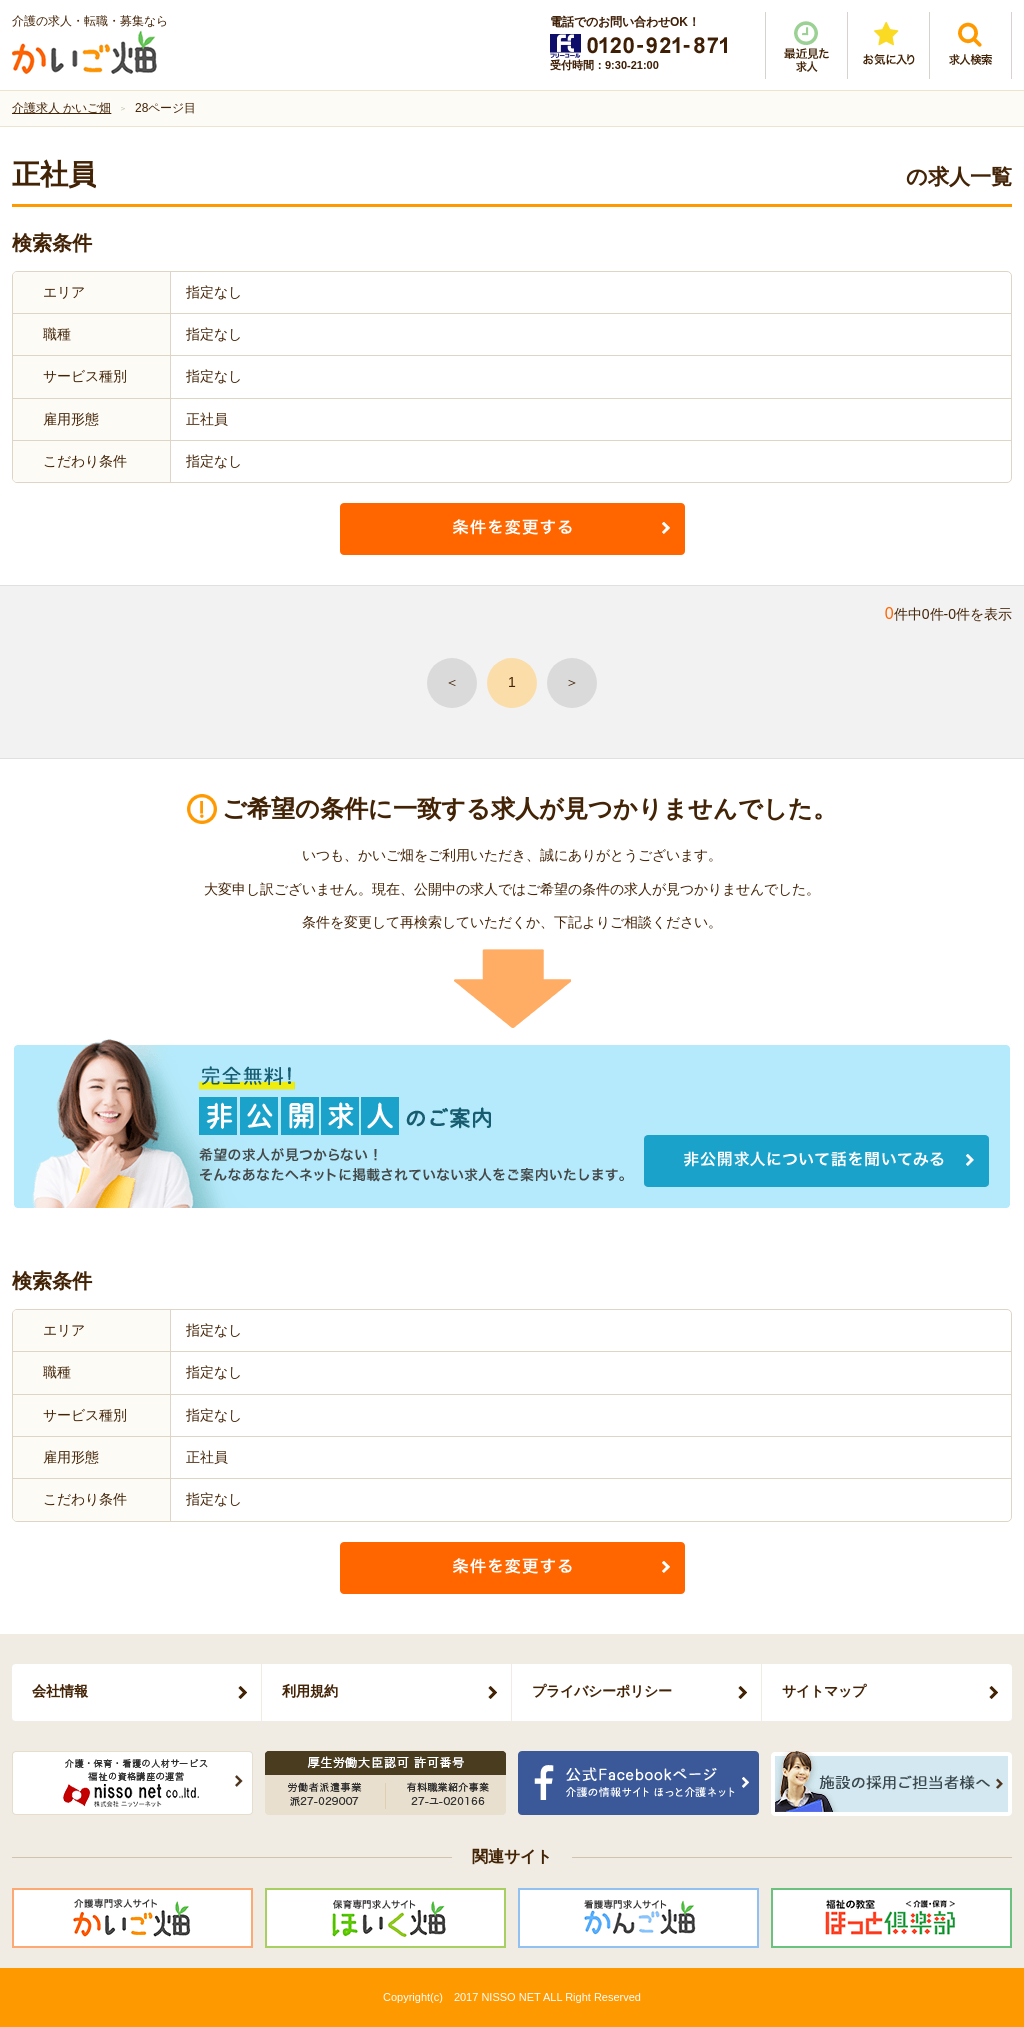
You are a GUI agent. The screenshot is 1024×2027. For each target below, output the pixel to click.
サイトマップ (824, 1691)
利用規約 (310, 1691)
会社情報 (60, 1691)
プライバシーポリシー (602, 1691)
